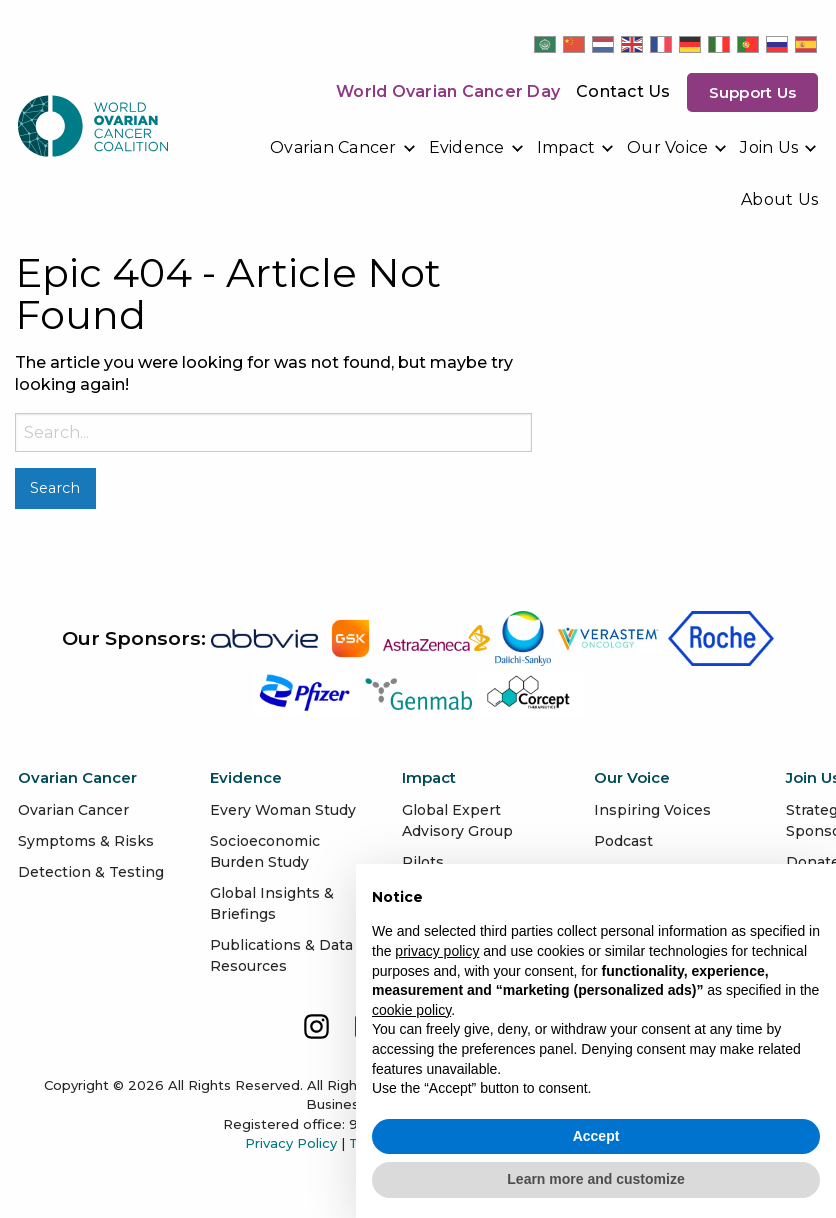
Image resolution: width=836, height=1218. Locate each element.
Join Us (769, 147)
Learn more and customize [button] (595, 1179)
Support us (753, 92)
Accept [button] (596, 1136)
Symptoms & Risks (86, 841)
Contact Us (623, 91)
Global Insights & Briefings (272, 903)
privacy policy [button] (437, 951)
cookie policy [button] (411, 1010)
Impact (566, 147)
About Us (779, 199)
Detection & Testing (91, 872)
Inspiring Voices (652, 810)
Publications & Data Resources (281, 955)
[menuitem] (343, 148)
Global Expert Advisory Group (457, 820)
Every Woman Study (283, 810)
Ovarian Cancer (333, 147)
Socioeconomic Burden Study (265, 851)
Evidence (467, 147)
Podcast (623, 841)
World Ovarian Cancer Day (448, 91)
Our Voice (667, 147)
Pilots (423, 862)
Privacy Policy (291, 1143)
